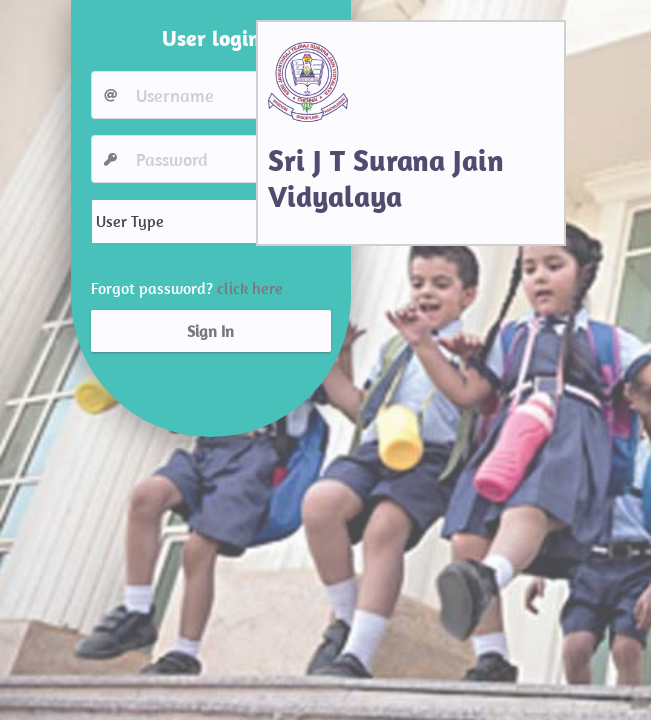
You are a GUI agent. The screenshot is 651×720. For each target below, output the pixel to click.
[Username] (229, 95)
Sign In (210, 331)
